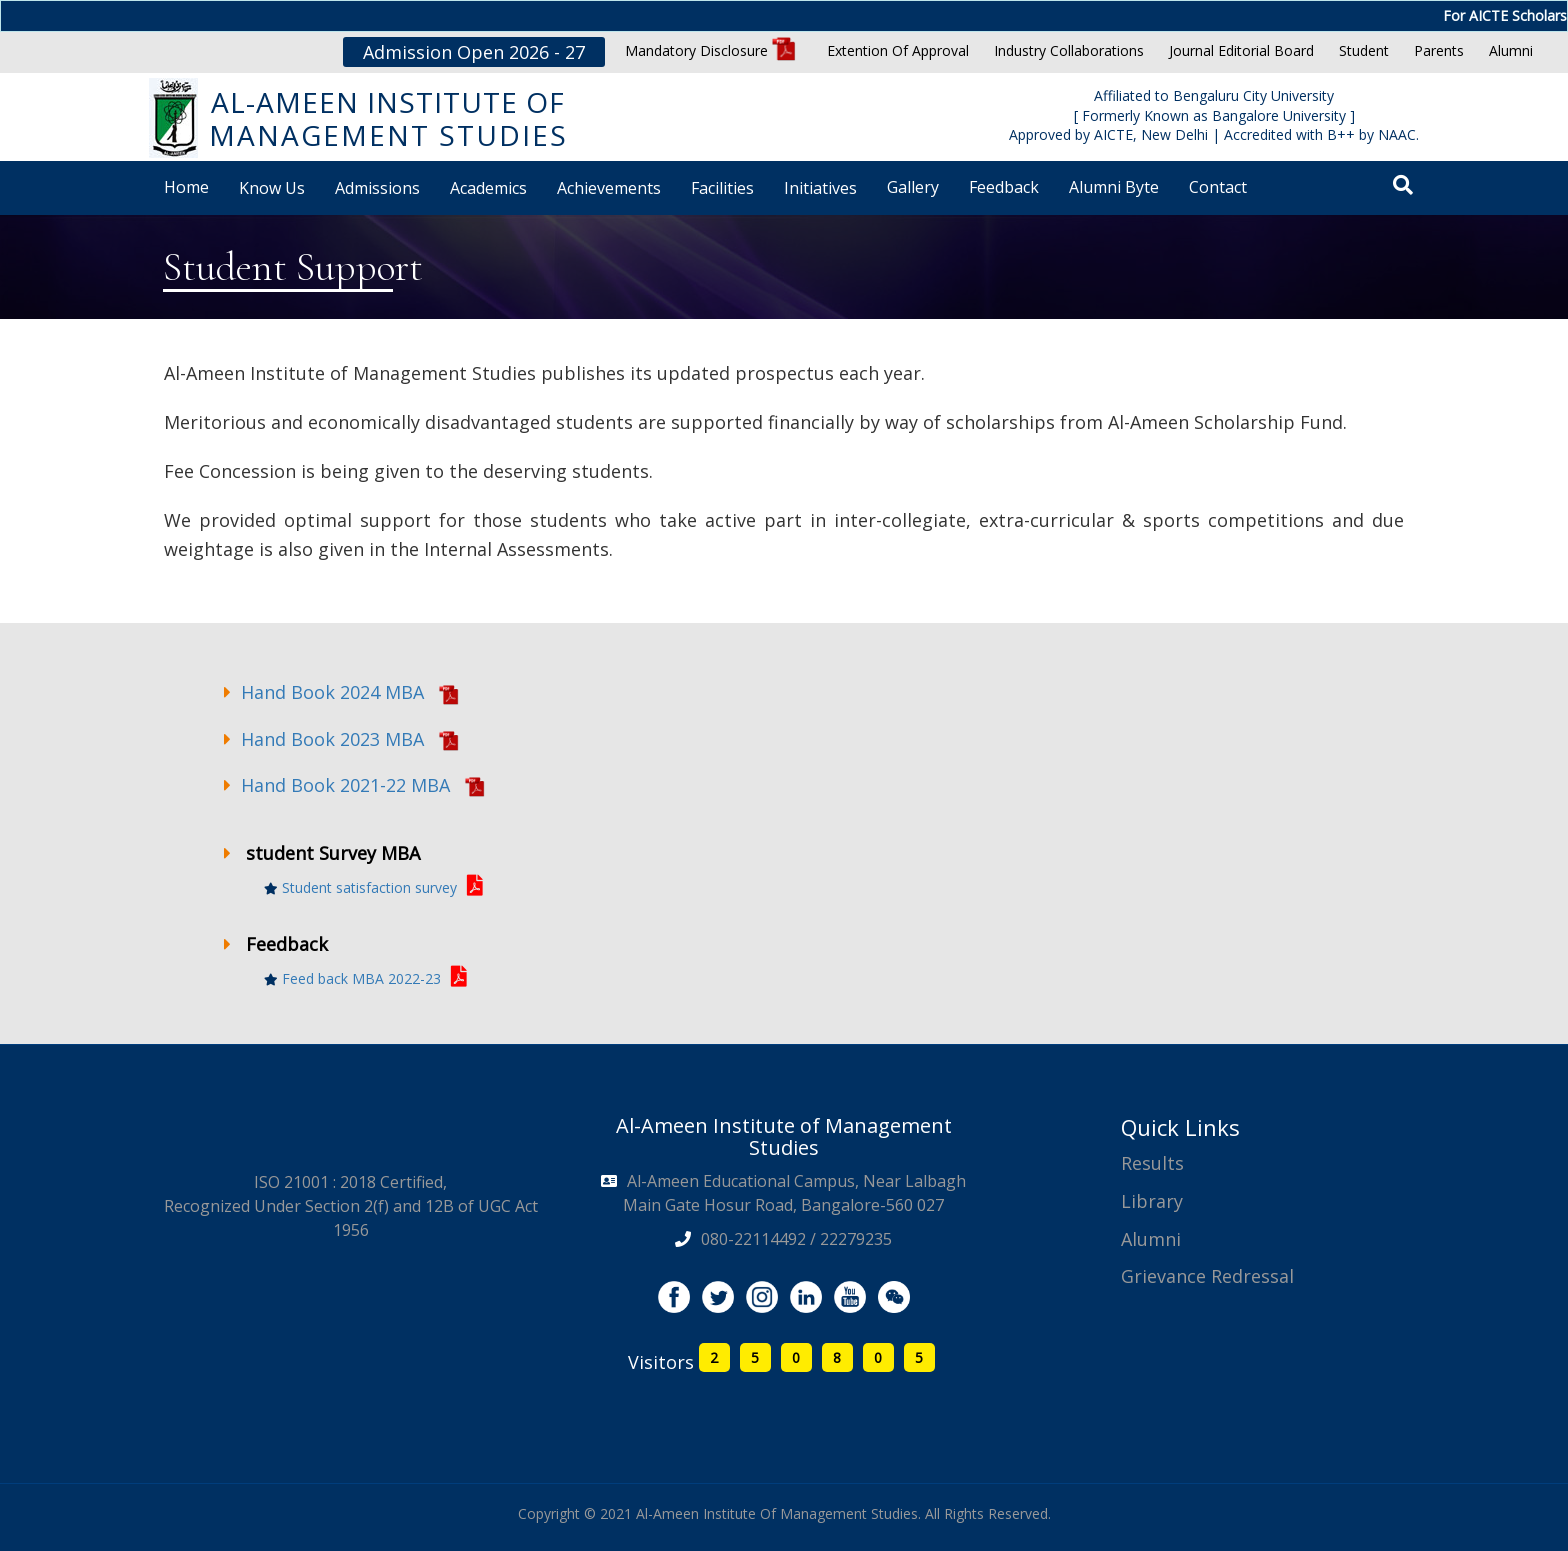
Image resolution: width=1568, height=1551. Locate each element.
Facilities (722, 188)
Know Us (272, 188)
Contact (1218, 187)
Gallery (913, 187)
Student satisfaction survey (373, 887)
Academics (488, 188)
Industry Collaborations (1069, 50)
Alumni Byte (1114, 187)
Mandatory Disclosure (710, 50)
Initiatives (820, 188)
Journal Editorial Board (1241, 50)
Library (1152, 1201)
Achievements (609, 188)
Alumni (1511, 50)
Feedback (1004, 187)
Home (186, 187)
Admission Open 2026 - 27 (474, 52)
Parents (1439, 50)
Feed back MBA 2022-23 (365, 978)
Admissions (377, 188)
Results (1152, 1163)
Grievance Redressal (1207, 1276)
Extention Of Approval (898, 50)
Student (1364, 50)
